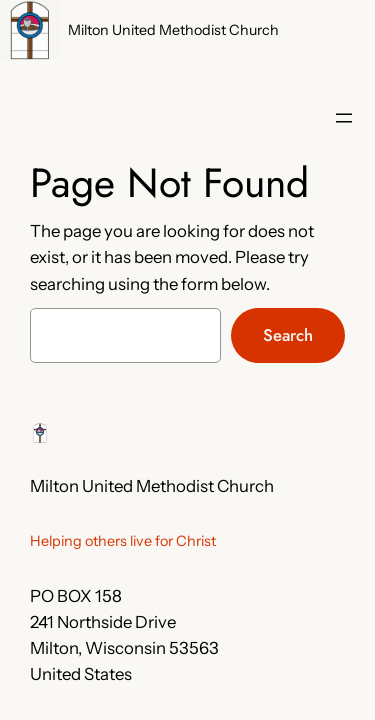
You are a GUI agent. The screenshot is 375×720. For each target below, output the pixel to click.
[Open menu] (344, 118)
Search (288, 335)
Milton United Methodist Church (173, 30)
